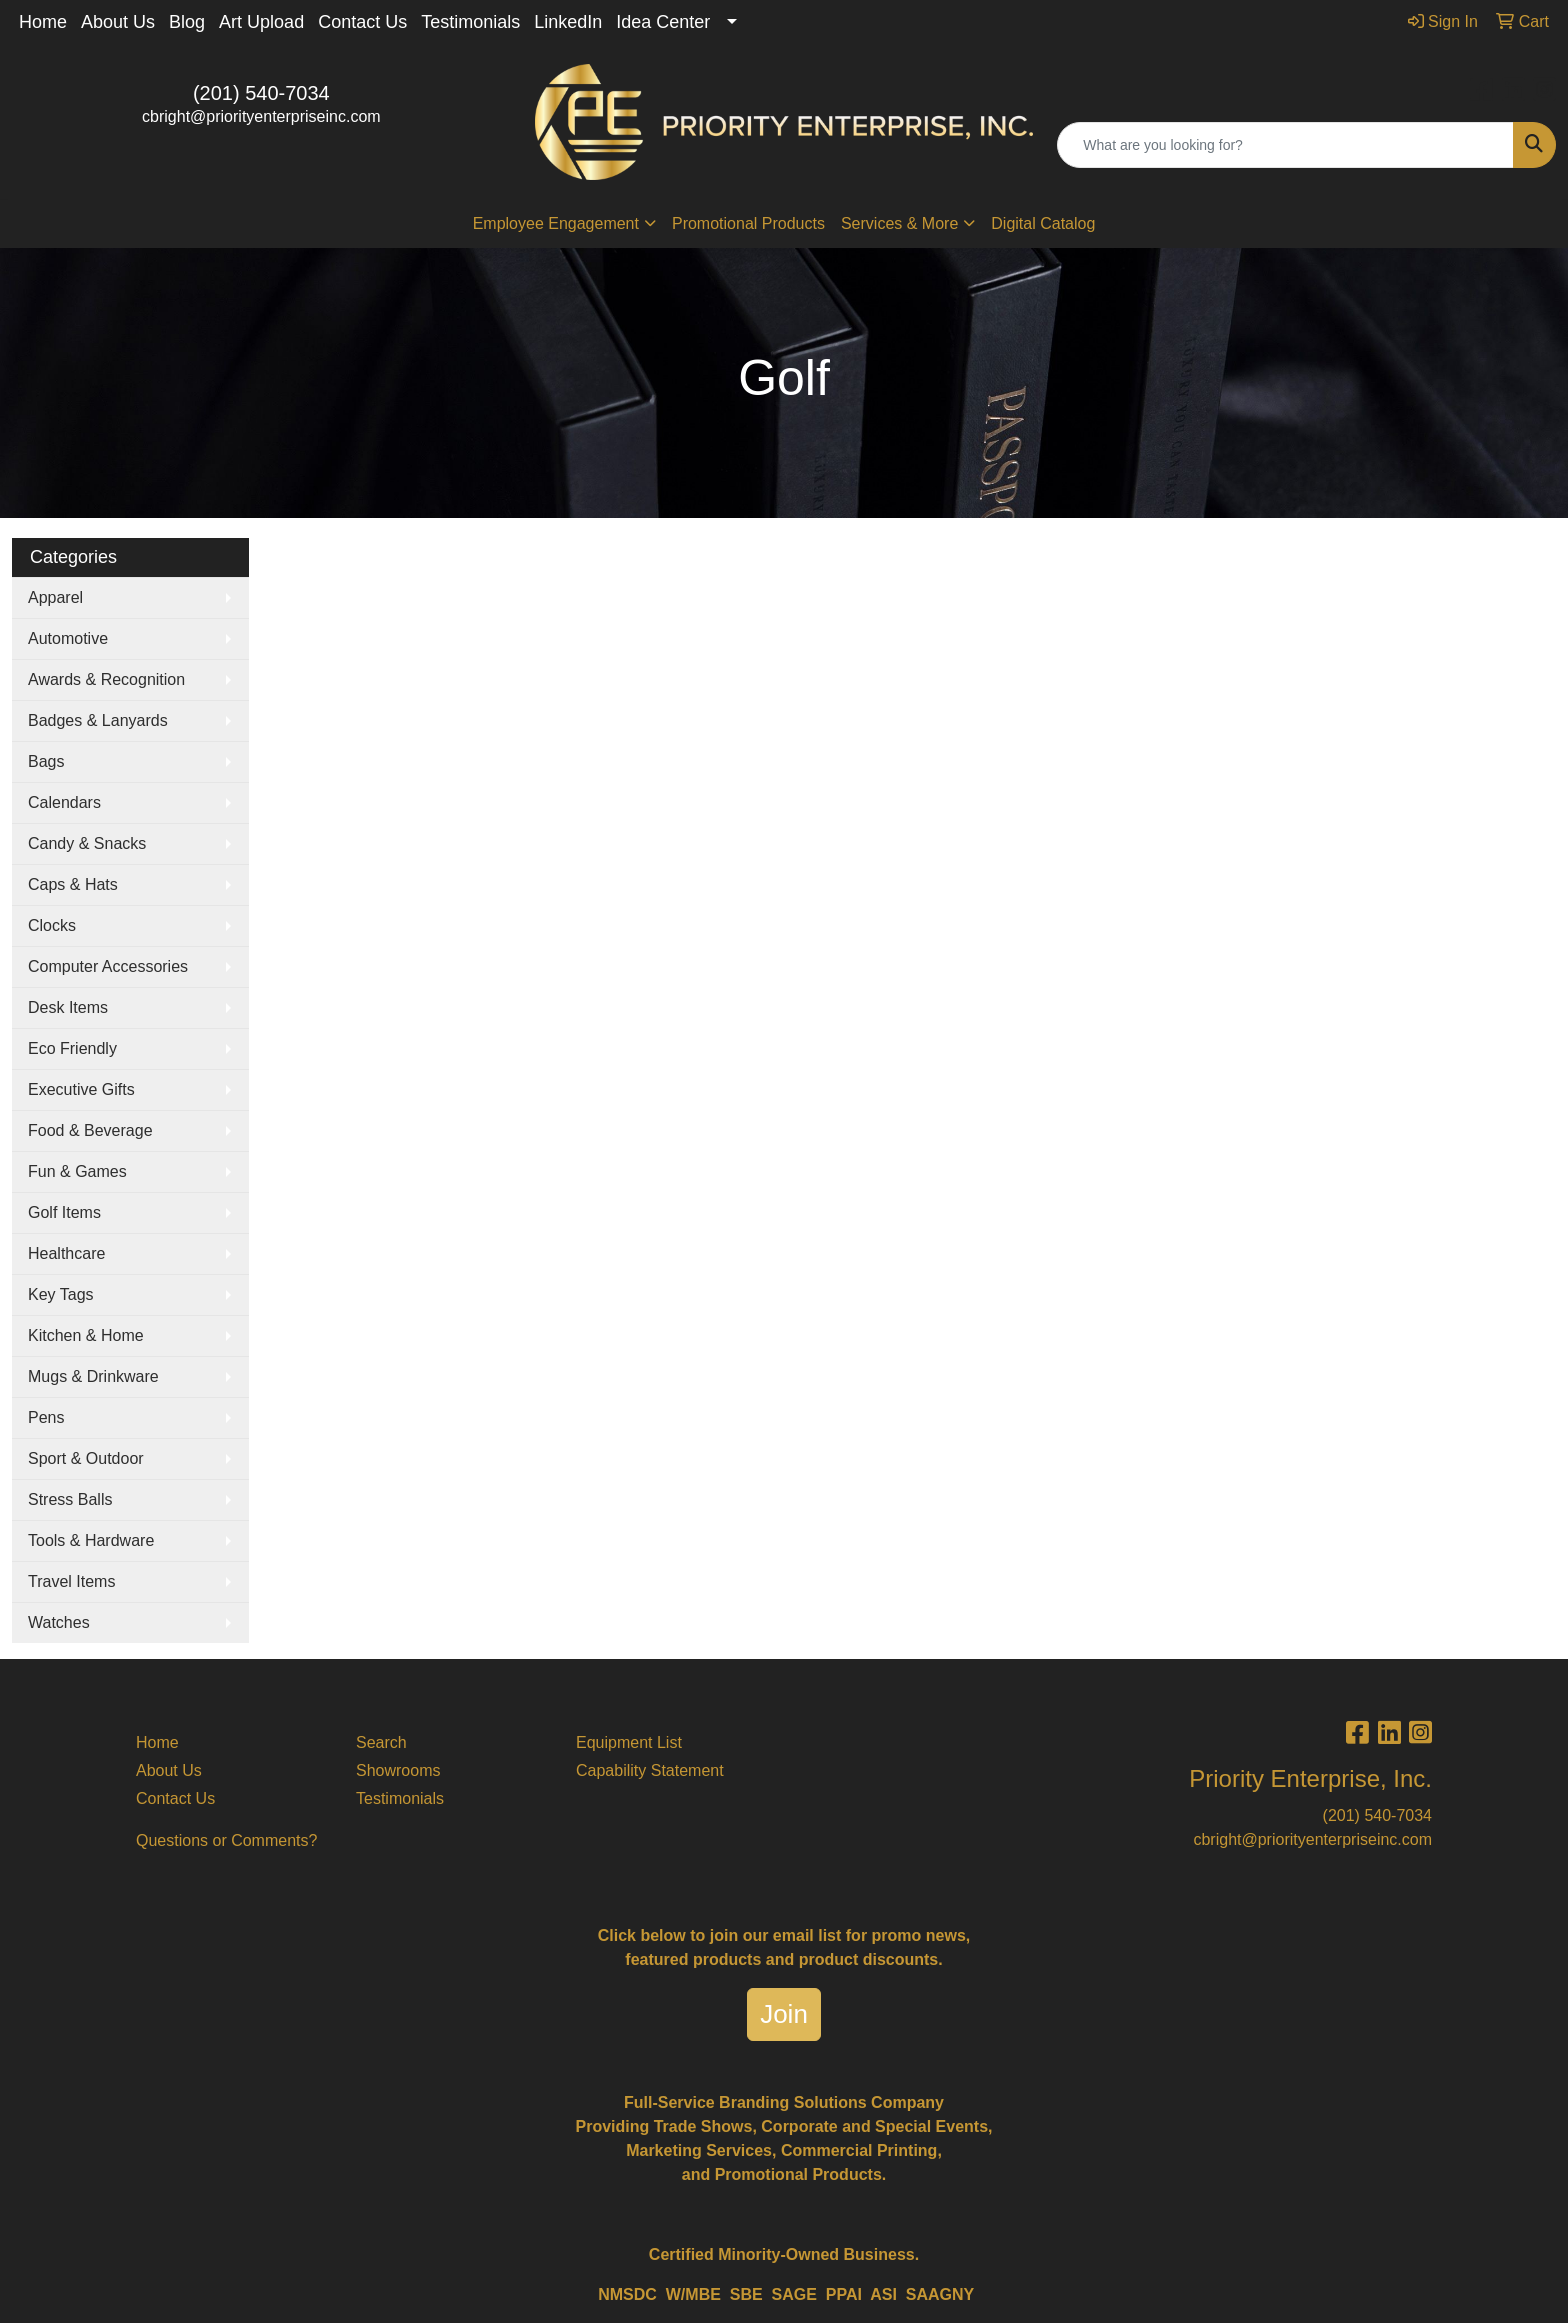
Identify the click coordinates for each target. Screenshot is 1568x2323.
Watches (59, 1622)
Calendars (64, 802)
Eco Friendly (72, 1048)
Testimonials (470, 22)
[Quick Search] (1285, 145)
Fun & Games (77, 1171)
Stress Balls (70, 1499)
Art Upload (261, 22)
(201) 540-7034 (261, 93)
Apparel (55, 597)
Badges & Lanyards (98, 720)
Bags (46, 761)
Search (381, 1742)
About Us (118, 22)
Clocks (52, 925)
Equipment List (629, 1742)
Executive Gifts (81, 1089)
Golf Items (64, 1212)
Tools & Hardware (91, 1540)
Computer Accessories (108, 966)
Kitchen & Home (86, 1335)
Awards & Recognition (106, 679)
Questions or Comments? (226, 1840)
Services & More (899, 223)
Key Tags (61, 1294)
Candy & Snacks (87, 843)
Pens (46, 1417)
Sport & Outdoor (86, 1458)
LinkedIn (568, 22)
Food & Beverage (90, 1130)
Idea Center (663, 22)
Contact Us (362, 22)
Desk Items (68, 1007)
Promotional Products (748, 223)
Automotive (68, 638)
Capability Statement (650, 1770)
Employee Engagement (556, 223)
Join (784, 2014)
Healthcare (66, 1253)
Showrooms (398, 1770)
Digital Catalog (1043, 223)
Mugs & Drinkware (93, 1376)
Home (43, 22)
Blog (187, 22)
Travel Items (71, 1581)
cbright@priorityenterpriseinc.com (261, 116)
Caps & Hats (73, 884)
